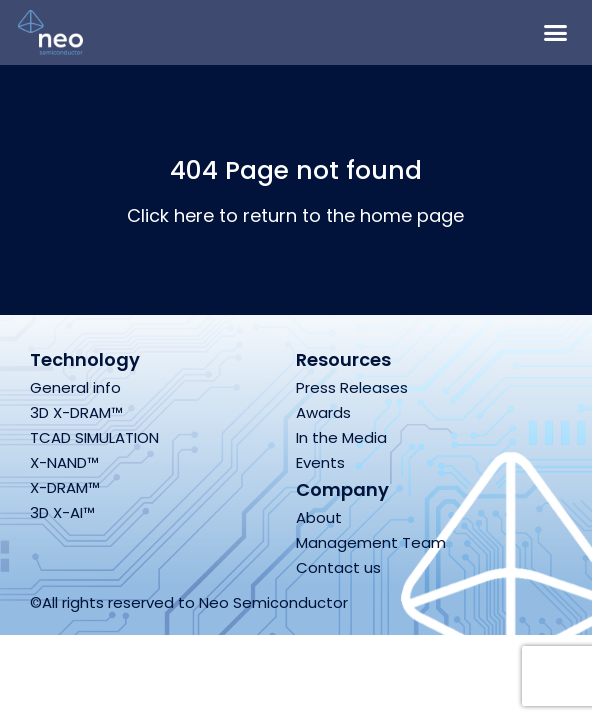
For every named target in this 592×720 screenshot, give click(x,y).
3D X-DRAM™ (76, 412)
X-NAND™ (64, 462)
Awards (323, 412)
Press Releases (352, 387)
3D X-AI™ (62, 512)
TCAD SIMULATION (94, 437)
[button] (556, 33)
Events (320, 462)
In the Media (341, 437)
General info (75, 387)
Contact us (338, 567)
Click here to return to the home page (295, 215)
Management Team (371, 542)
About (319, 517)
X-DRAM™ (65, 487)
